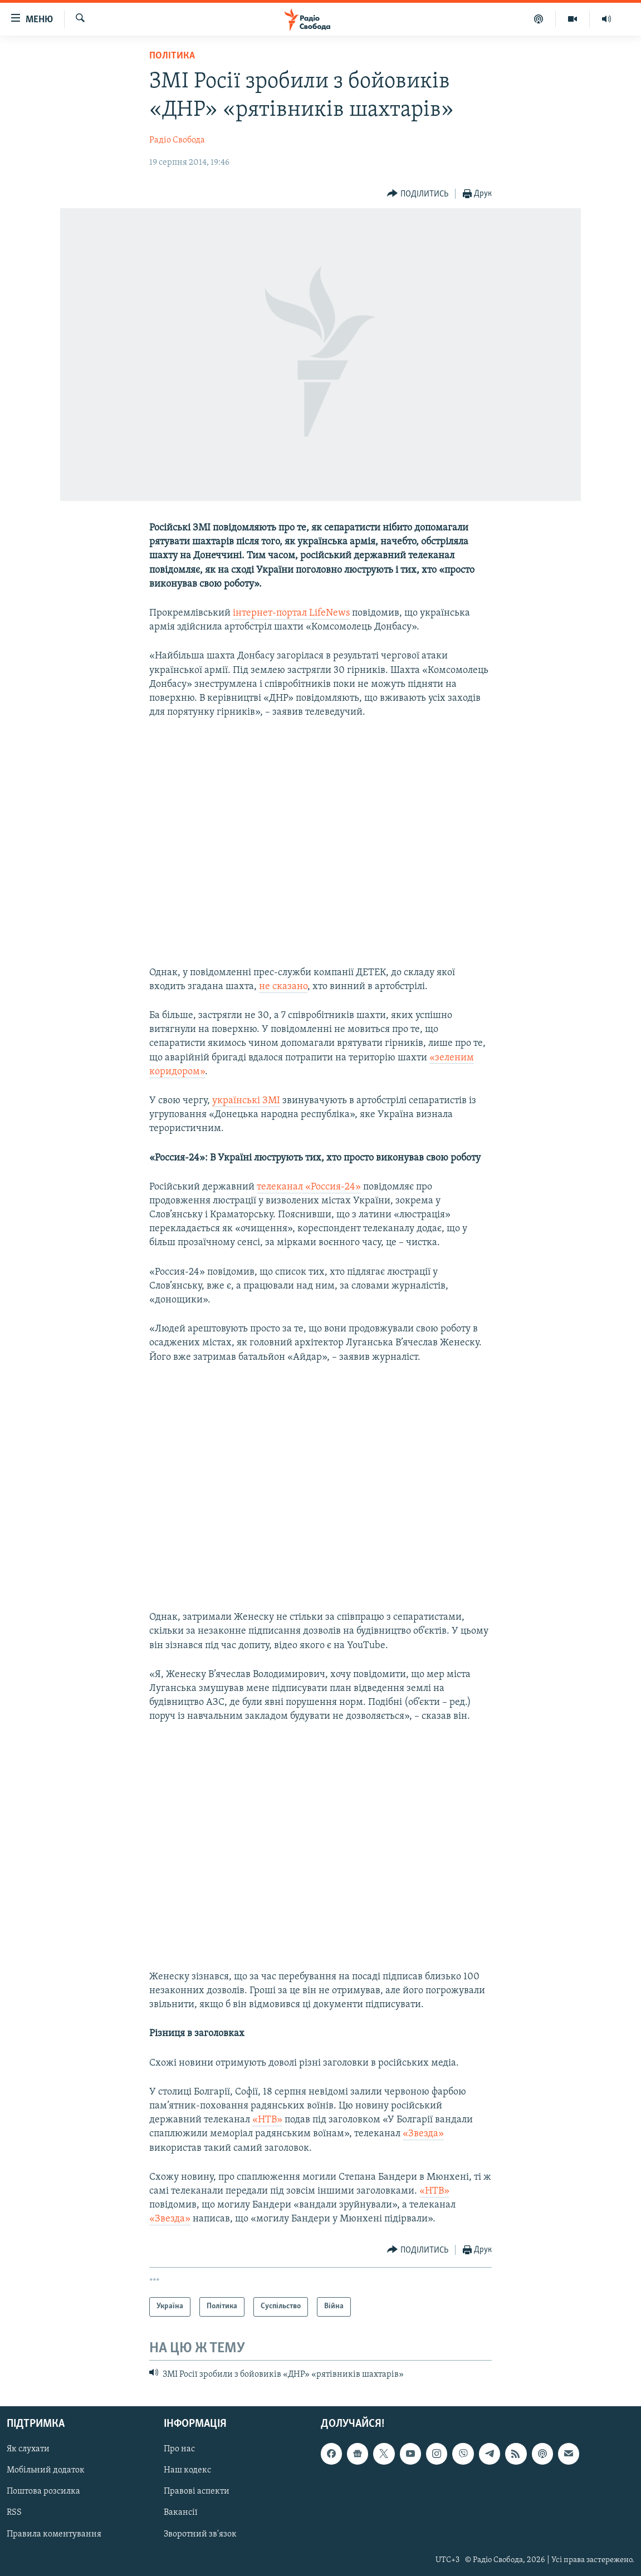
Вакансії (181, 2512)
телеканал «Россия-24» (309, 1187)
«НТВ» (267, 2120)
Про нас (179, 2449)
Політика (172, 56)
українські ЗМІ (246, 1100)
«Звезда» (423, 2133)
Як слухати (28, 2449)
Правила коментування (54, 2533)
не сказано (283, 986)
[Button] (417, 193)
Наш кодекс (187, 2470)
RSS (14, 2512)
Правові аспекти (196, 2491)
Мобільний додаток (46, 2470)
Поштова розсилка (43, 2491)
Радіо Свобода (177, 140)
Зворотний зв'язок (200, 2533)
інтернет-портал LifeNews (291, 613)
